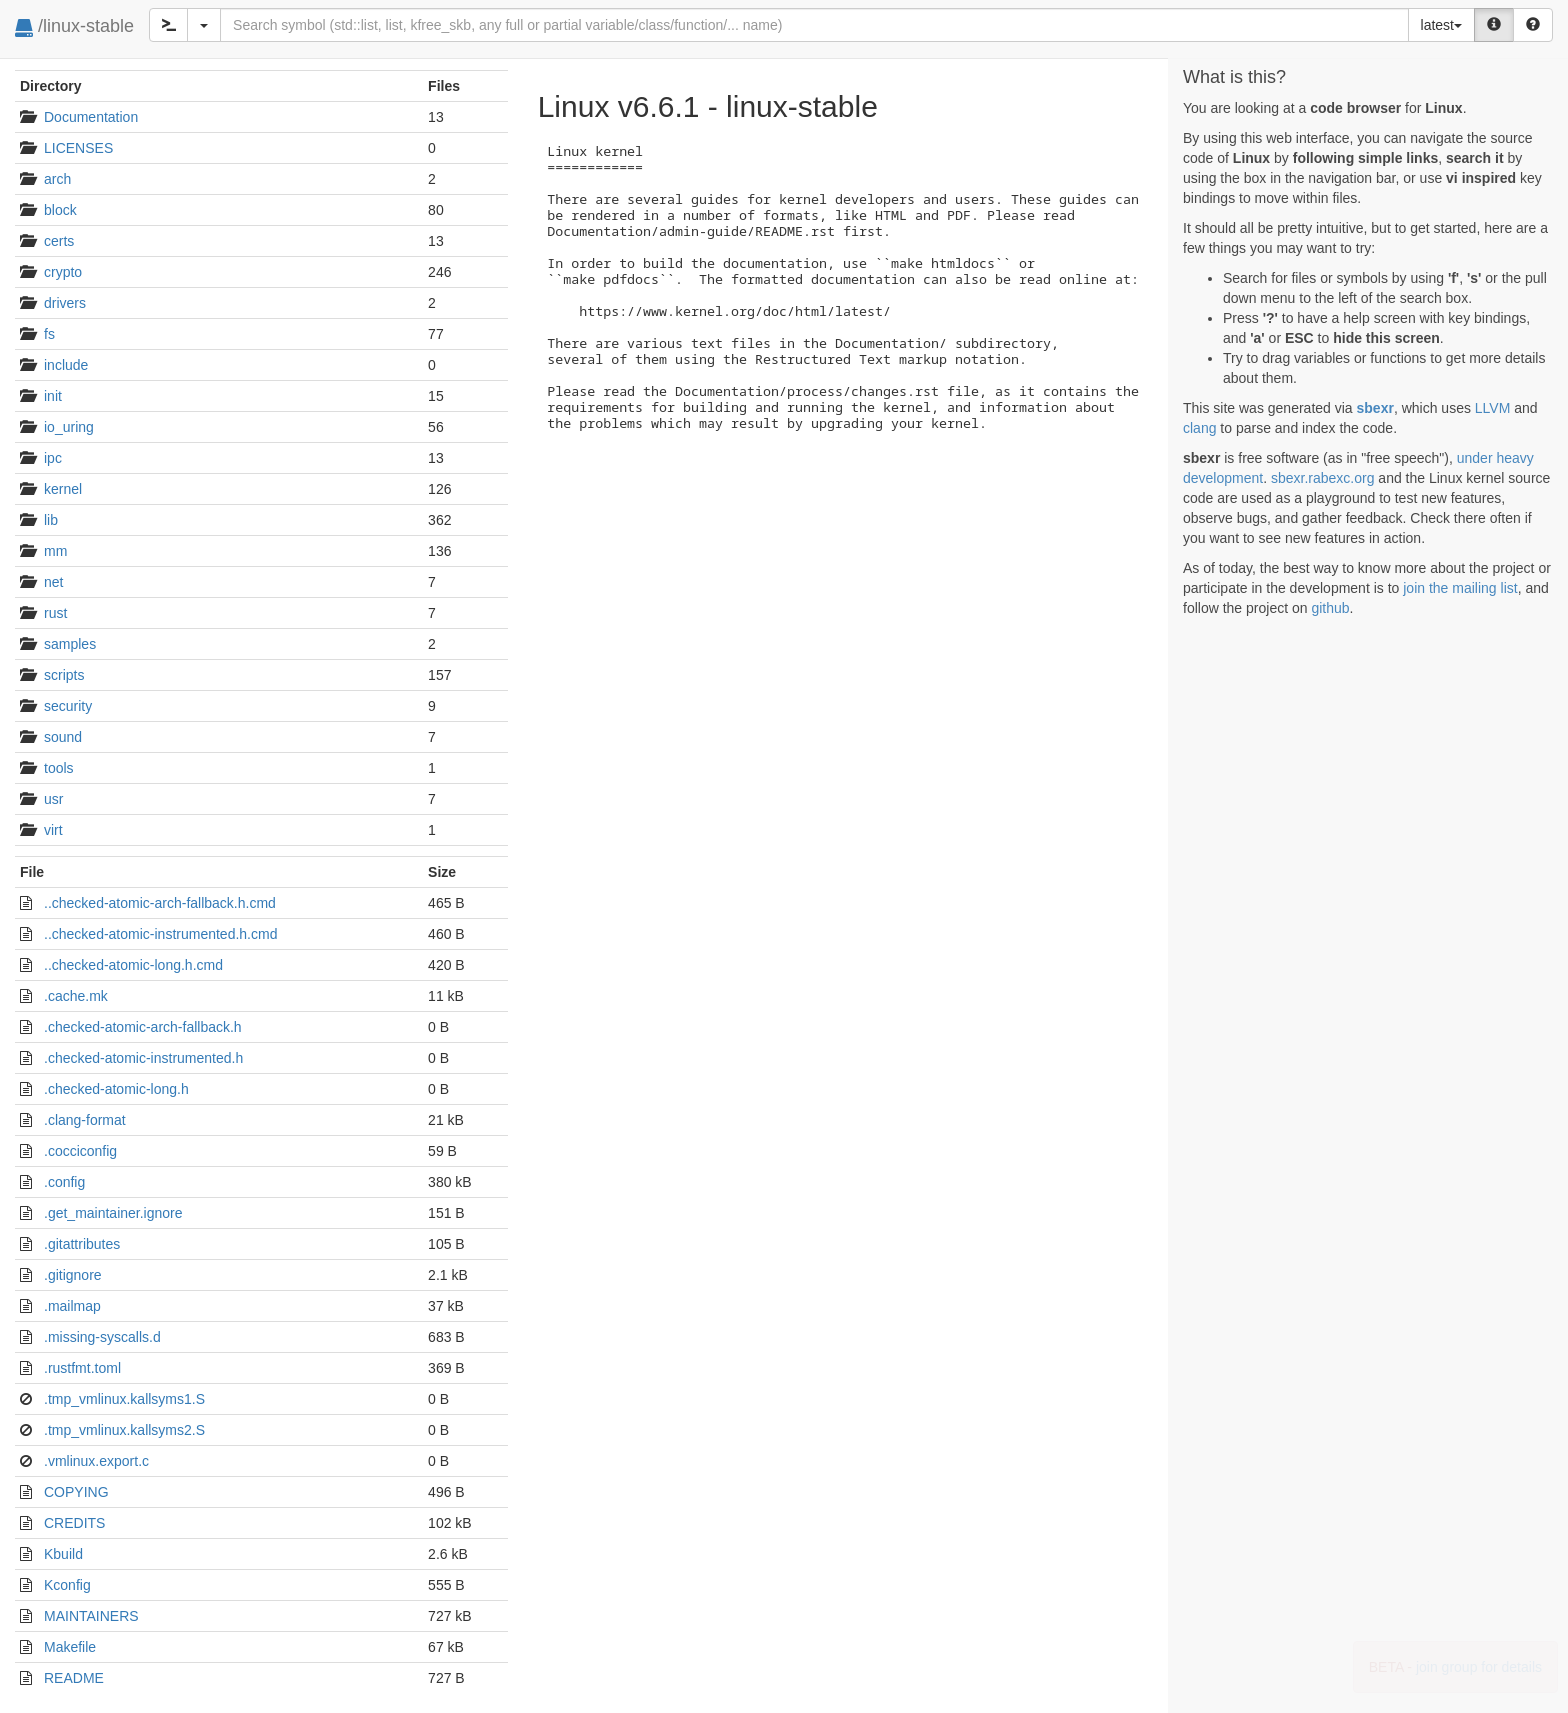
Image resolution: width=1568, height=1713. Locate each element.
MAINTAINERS (91, 1616)
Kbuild (63, 1554)
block (60, 210)
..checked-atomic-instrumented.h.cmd (160, 934)
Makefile (70, 1647)
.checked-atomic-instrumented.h (143, 1058)
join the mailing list (1460, 588)
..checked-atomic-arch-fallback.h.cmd (160, 903)
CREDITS (74, 1523)
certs (59, 241)
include (66, 365)
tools (59, 768)
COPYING (76, 1492)
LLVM (1493, 408)
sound (63, 737)
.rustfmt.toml (82, 1368)
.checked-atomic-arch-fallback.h (143, 1027)
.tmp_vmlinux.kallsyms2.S (124, 1430)
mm (55, 551)
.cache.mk (76, 996)
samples (70, 644)
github (1330, 608)
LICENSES (78, 148)
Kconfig (67, 1585)
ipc (53, 458)
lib (51, 520)
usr (53, 799)
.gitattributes (82, 1244)
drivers (65, 303)
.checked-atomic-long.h (116, 1089)
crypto (63, 272)
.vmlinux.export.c (96, 1461)
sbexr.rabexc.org (1323, 478)
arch (57, 179)
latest (1441, 25)
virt (53, 830)
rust (55, 613)
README (74, 1678)
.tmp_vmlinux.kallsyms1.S (124, 1399)
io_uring (69, 427)
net (53, 582)
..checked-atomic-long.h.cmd (133, 965)
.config (64, 1182)
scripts (64, 675)
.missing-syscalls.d (102, 1337)
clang (1199, 428)
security (68, 706)
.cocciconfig (80, 1151)
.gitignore (73, 1275)
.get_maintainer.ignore (113, 1213)
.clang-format (85, 1120)
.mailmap (72, 1306)
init (53, 396)
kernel (63, 489)
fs (49, 334)
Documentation (91, 117)
